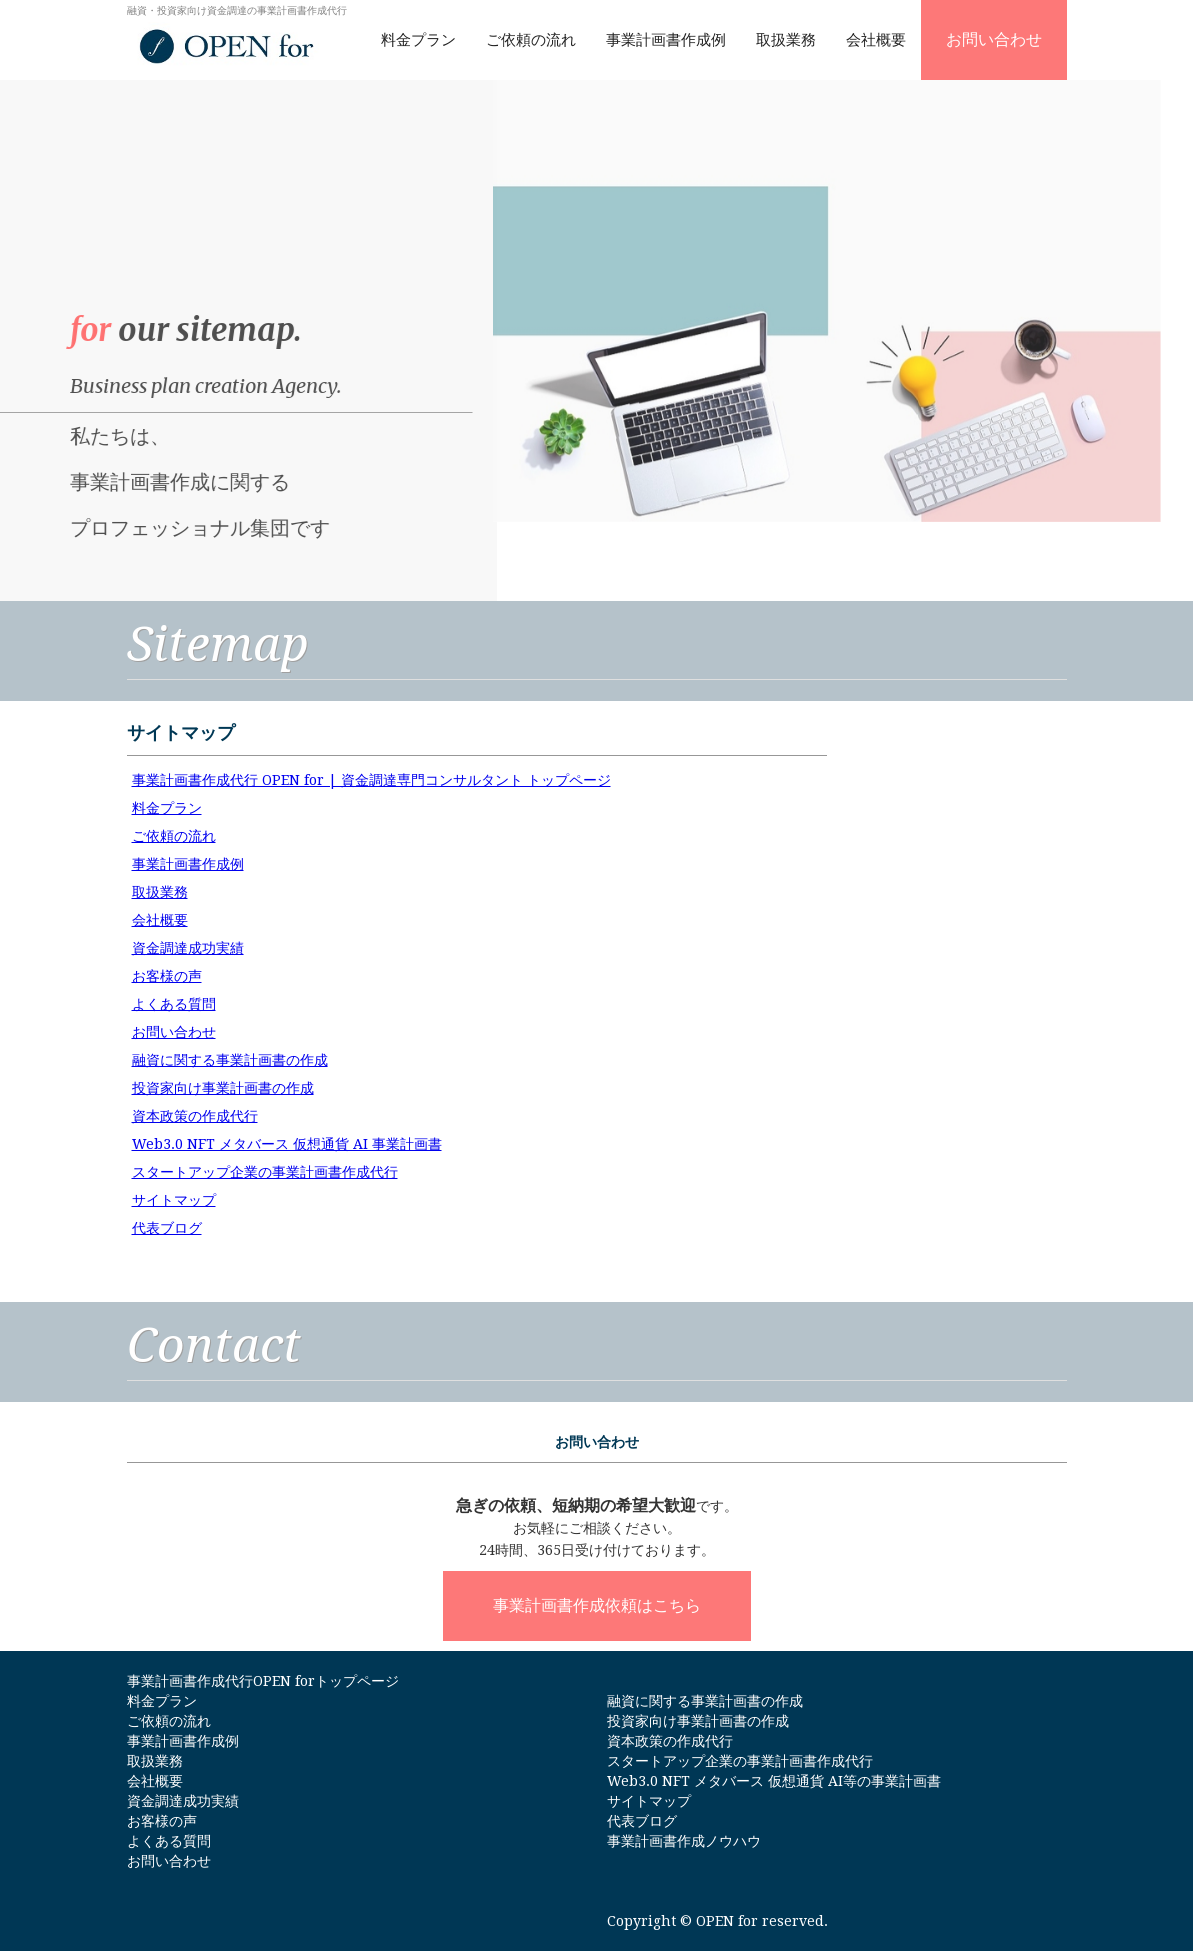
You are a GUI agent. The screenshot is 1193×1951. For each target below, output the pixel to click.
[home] (237, 36)
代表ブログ (167, 1228)
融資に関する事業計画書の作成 (230, 1060)
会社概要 (876, 40)
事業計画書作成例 (666, 40)
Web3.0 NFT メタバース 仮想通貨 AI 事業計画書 (287, 1144)
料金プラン (418, 40)
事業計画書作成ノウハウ (684, 1841)
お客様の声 (167, 976)
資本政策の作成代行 (195, 1116)
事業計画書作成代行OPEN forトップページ (263, 1681)
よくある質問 (174, 1004)
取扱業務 (786, 40)
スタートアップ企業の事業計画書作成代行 (265, 1172)
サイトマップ (174, 1200)
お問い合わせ (994, 39)
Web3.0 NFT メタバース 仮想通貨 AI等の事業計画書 (774, 1781)
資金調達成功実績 (188, 948)
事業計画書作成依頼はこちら (597, 1605)
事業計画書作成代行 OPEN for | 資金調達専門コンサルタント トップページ (371, 780)
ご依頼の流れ (531, 40)
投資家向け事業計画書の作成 (223, 1088)
